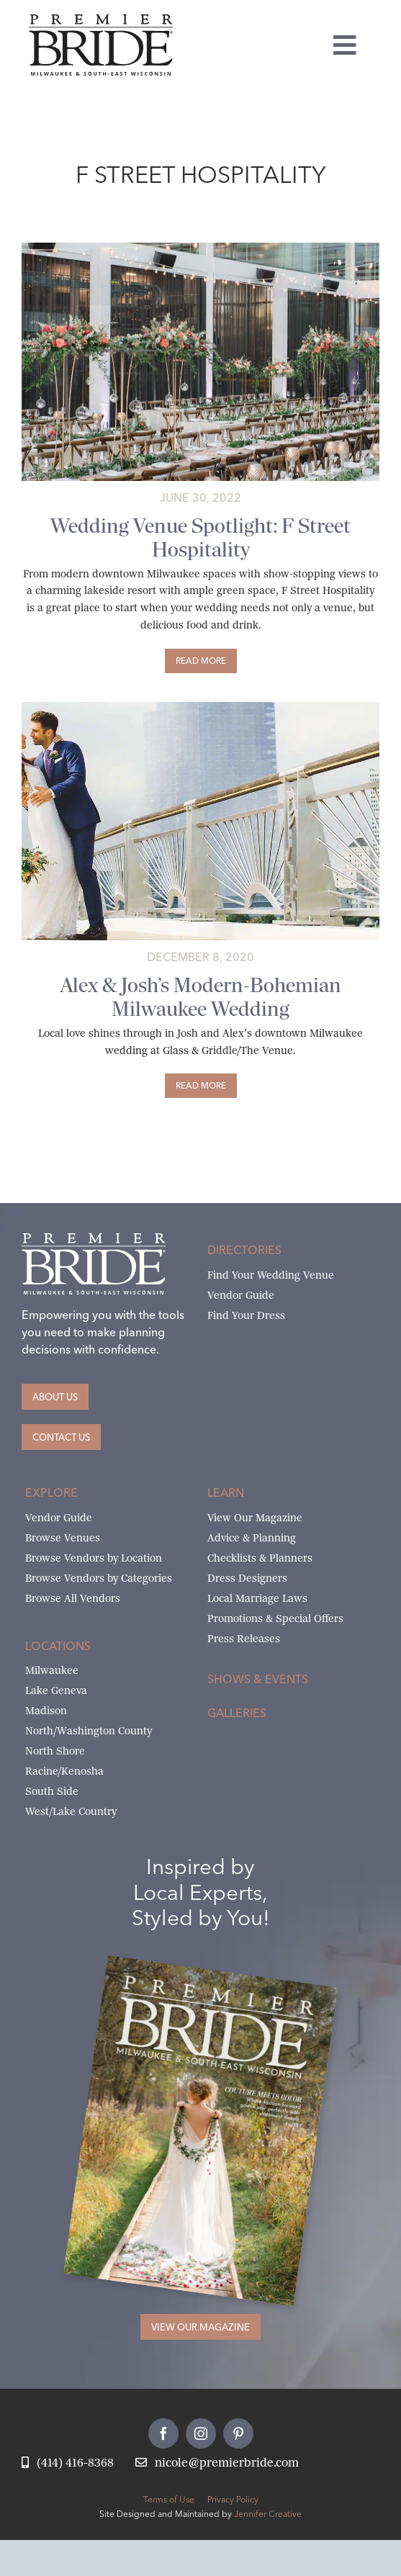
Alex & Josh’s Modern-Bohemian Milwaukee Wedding (200, 997)
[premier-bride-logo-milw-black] (101, 19)
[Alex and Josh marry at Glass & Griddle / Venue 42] (200, 707)
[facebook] (163, 2433)
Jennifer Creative (268, 2513)
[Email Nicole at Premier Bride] (217, 2463)
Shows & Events (257, 1679)
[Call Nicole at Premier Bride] (68, 2463)
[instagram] (201, 2433)
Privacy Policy (232, 2499)
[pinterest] (238, 2433)
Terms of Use (168, 2499)
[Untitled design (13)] (200, 248)
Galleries (236, 1713)
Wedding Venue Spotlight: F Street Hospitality (200, 537)
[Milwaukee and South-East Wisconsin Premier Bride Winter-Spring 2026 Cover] (222, 1977)
